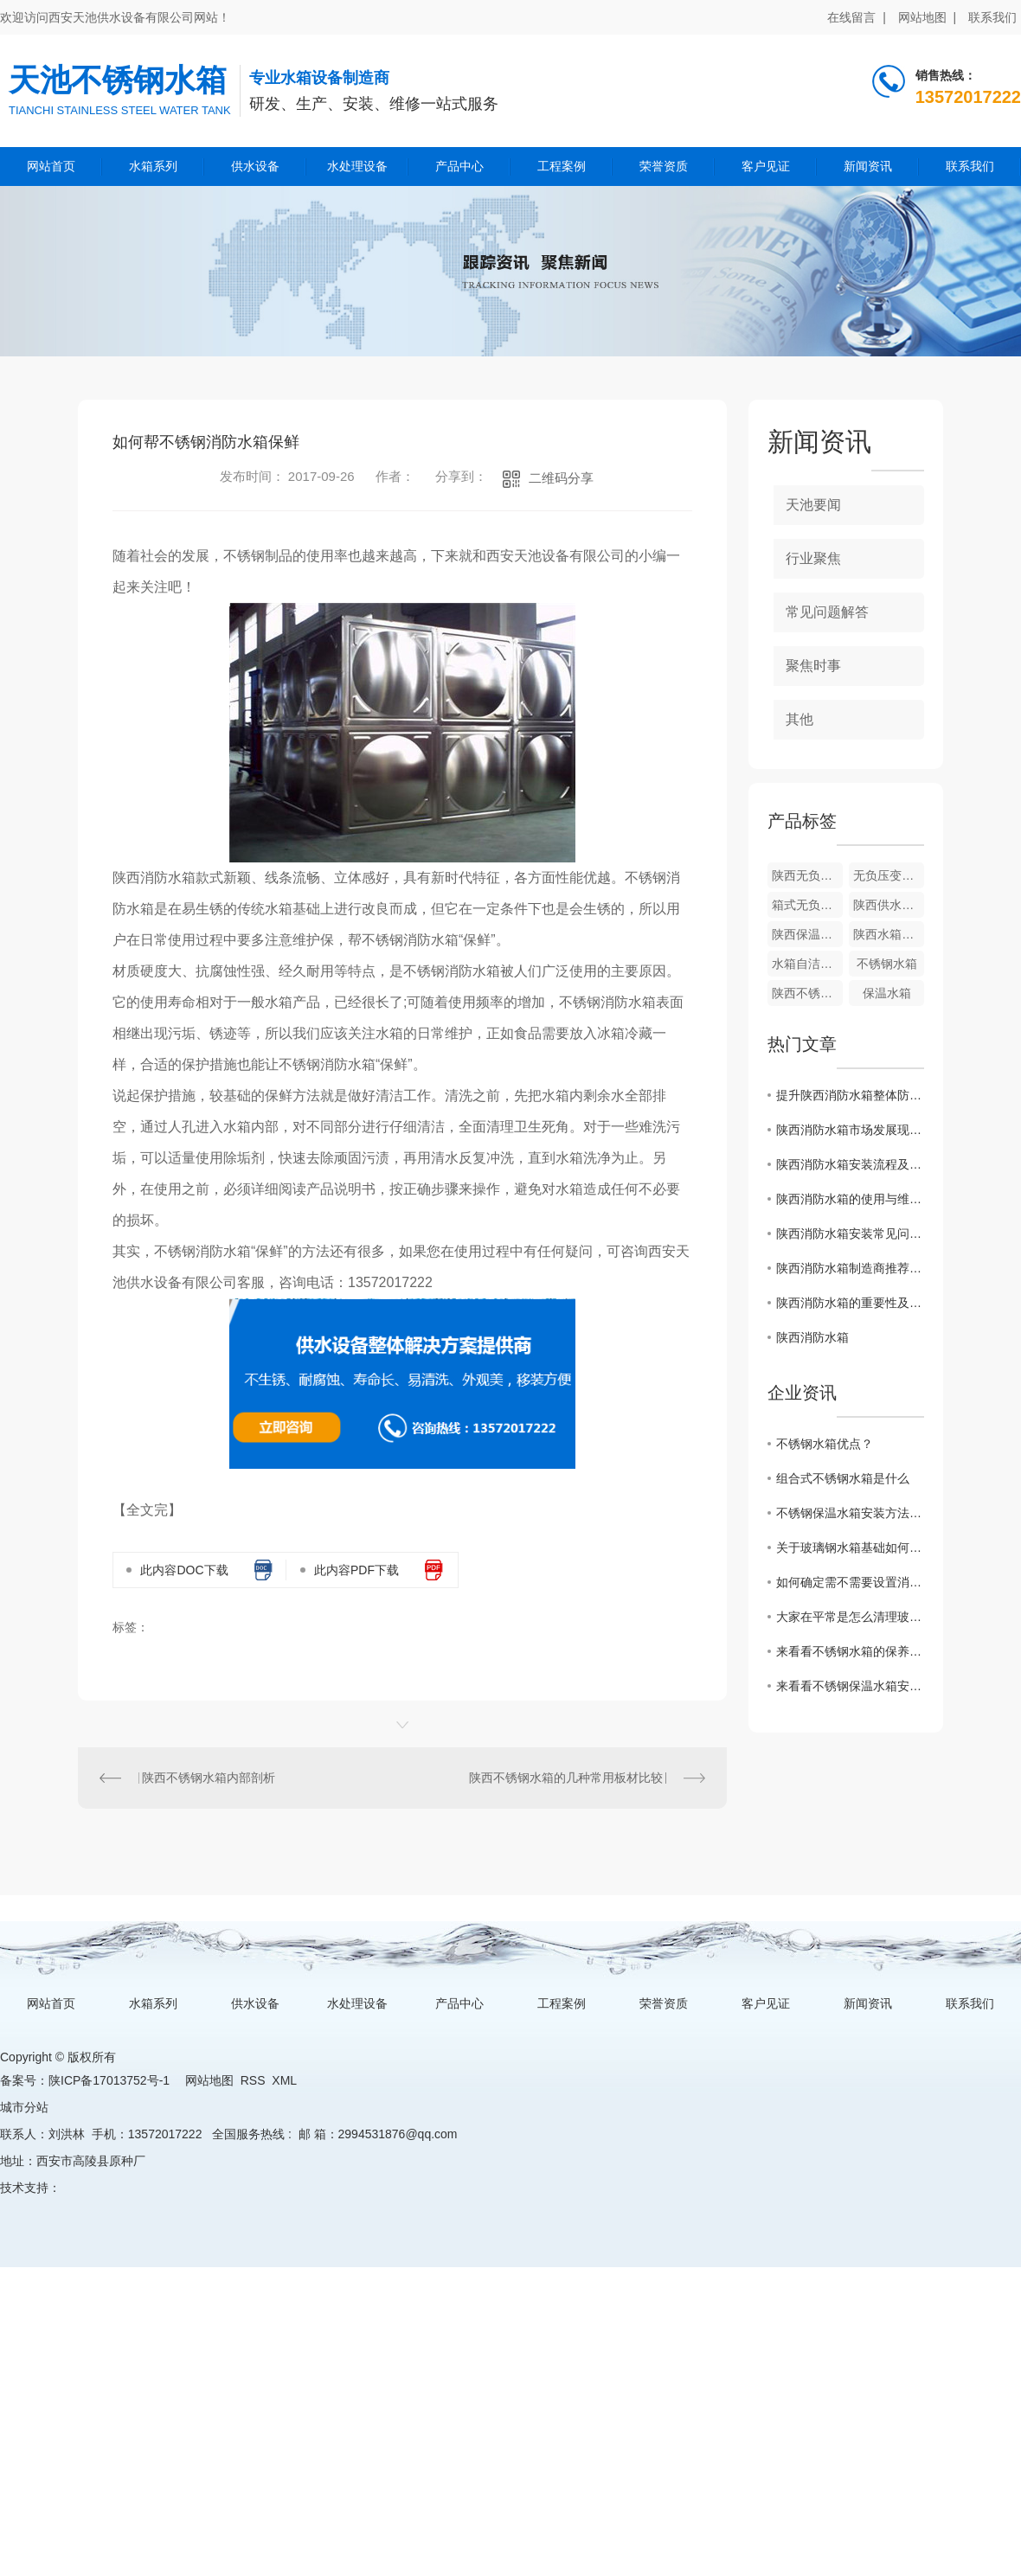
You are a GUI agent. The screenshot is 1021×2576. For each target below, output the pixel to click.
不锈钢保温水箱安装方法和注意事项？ (850, 1513)
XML (284, 2080)
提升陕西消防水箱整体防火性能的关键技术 (850, 1095)
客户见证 (766, 166)
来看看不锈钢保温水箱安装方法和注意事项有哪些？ (850, 1686)
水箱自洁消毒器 (807, 964)
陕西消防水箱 (812, 1337)
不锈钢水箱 (887, 964)
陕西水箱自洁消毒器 (888, 934)
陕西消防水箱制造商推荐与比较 (850, 1268)
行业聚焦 (813, 558)
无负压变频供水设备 (888, 875)
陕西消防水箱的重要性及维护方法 (850, 1303)
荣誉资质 (663, 166)
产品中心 (459, 166)
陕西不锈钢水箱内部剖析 (208, 1778)
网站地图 (209, 2080)
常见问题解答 (827, 612)
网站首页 (51, 166)
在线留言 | (856, 17)
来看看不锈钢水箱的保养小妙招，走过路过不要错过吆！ (850, 1651)
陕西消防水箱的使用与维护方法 (850, 1199)
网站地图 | (927, 17)
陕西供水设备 (888, 905)
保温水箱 (887, 993)
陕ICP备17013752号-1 (109, 2080)
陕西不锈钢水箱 (807, 993)
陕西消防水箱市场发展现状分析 (850, 1130)
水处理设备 (357, 166)
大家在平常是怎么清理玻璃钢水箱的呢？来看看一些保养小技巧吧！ (850, 1617)
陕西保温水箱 (807, 934)
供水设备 (255, 166)
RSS (253, 2080)
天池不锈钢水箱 (118, 80)
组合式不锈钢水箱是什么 (842, 1478)
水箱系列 (153, 166)
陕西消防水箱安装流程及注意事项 (850, 1164)
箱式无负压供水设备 (807, 905)
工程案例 (561, 166)
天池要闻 (813, 504)
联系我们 (992, 17)
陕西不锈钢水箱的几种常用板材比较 (566, 1778)
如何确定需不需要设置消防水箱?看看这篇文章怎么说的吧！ (850, 1582)
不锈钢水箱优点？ (824, 1444)
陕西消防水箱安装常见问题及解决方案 (850, 1233)
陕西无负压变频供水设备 (807, 875)
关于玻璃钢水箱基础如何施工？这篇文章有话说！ (850, 1547)
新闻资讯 (868, 166)
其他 (799, 719)
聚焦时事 (813, 665)
